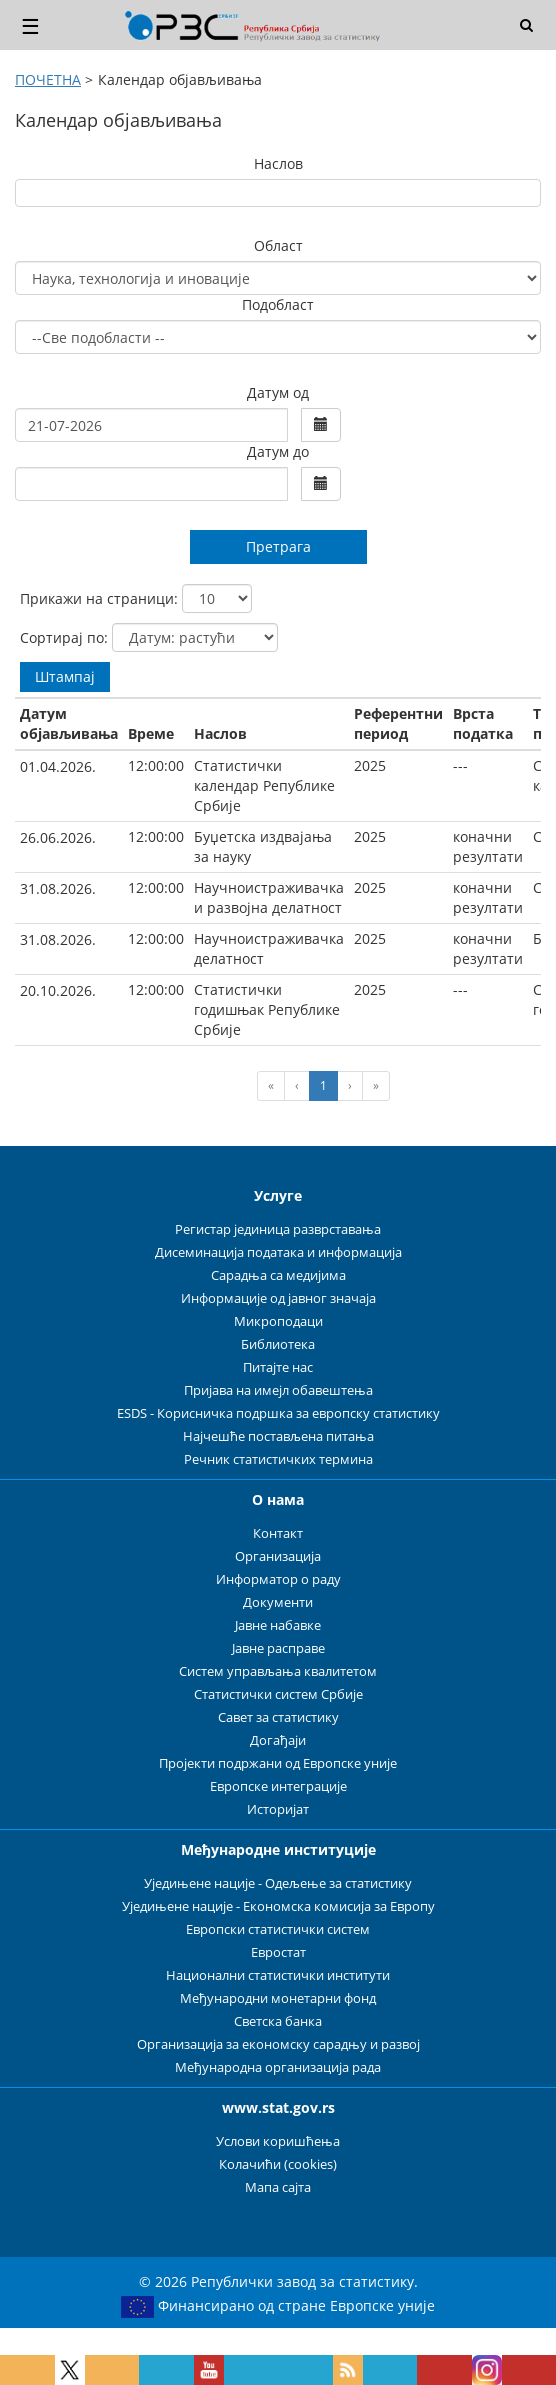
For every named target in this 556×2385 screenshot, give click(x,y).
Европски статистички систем (278, 1929)
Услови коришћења (278, 2141)
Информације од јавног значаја (278, 1298)
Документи (278, 1602)
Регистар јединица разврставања (278, 1229)
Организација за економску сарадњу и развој (278, 2044)
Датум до (278, 451)
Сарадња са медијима (278, 1275)
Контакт (278, 1533)
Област (278, 245)
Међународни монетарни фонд (278, 1998)
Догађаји (278, 1740)
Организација (278, 1556)
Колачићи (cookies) (278, 2164)
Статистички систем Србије (278, 1694)
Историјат (278, 1809)
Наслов (278, 163)
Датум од (278, 392)
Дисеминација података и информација (278, 1252)
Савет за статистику (278, 1717)
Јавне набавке (278, 1625)
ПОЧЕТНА (48, 79)
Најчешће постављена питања (278, 1436)
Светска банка (278, 2021)
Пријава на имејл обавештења (278, 1390)
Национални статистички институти (278, 1975)
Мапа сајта (278, 2187)
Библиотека (278, 1344)
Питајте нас (278, 1367)
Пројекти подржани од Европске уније (278, 1763)
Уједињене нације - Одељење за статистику (278, 1883)
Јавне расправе (278, 1648)
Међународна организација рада (278, 2067)
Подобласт (278, 304)
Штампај (65, 676)
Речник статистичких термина (278, 1459)
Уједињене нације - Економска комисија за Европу (278, 1906)
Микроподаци (278, 1321)
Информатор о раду (278, 1579)
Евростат (278, 1952)
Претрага (278, 546)
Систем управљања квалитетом (278, 1671)
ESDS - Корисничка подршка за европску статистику (278, 1413)
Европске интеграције (278, 1786)
